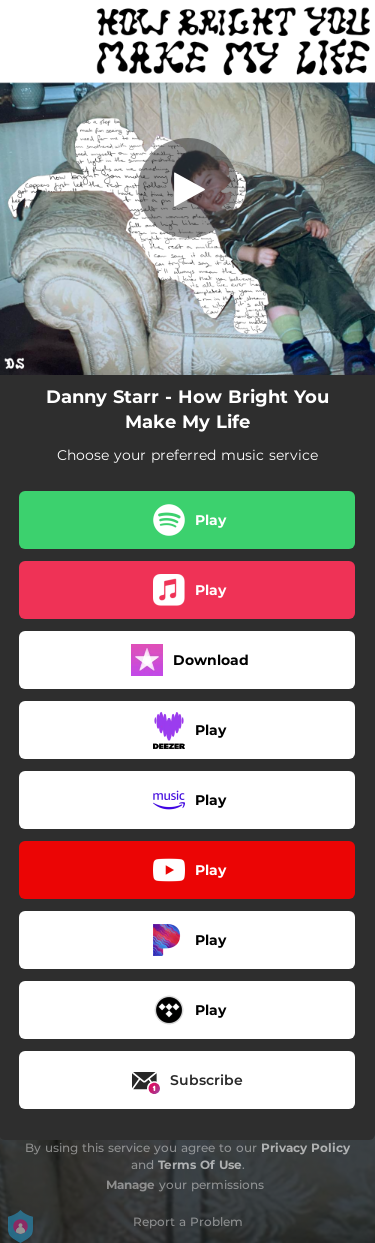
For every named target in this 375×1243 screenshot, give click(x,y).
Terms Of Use (200, 1164)
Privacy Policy (305, 1147)
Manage (130, 1184)
